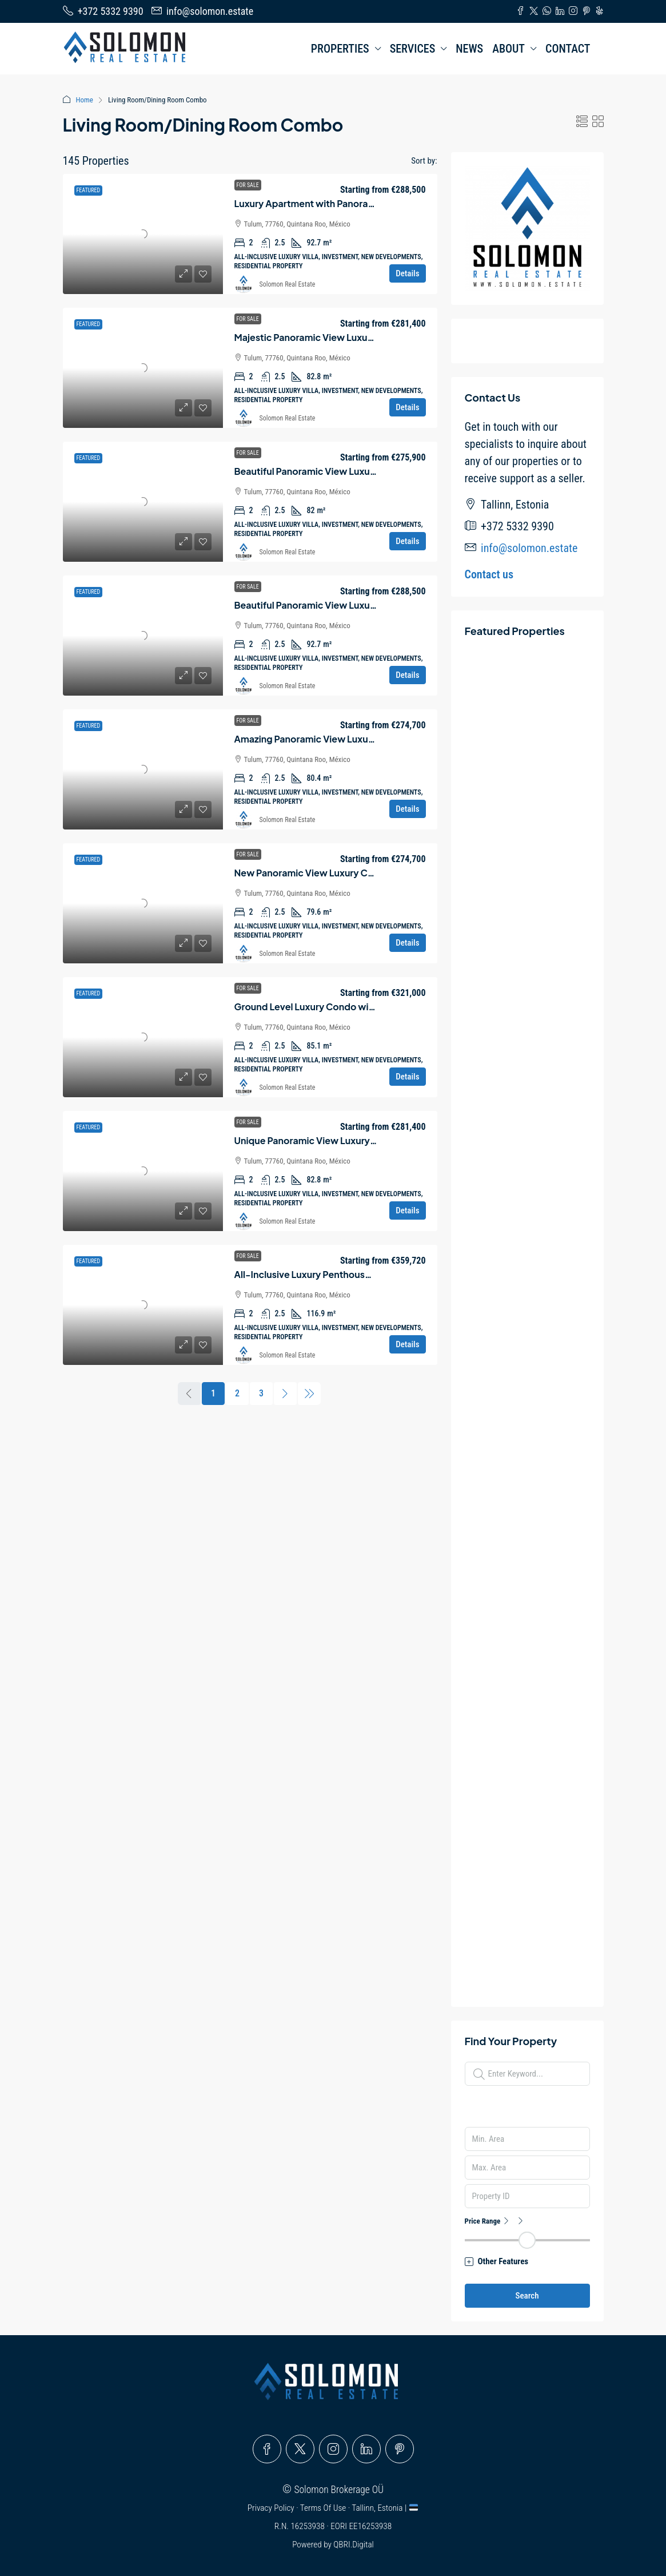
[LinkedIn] (366, 2449)
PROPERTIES (340, 48)
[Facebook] (267, 2449)
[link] (143, 234)
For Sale (248, 185)
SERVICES (413, 48)
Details (407, 273)
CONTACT (567, 48)
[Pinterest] (399, 2449)
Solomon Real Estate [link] (288, 284)
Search (527, 2296)
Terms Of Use (324, 2508)
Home (84, 100)
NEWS (469, 48)
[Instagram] (333, 2449)
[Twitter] (300, 2449)
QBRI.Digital (353, 2544)
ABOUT (508, 48)
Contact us (489, 574)
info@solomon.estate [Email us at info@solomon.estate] (529, 548)
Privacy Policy (272, 2508)
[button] (582, 122)
